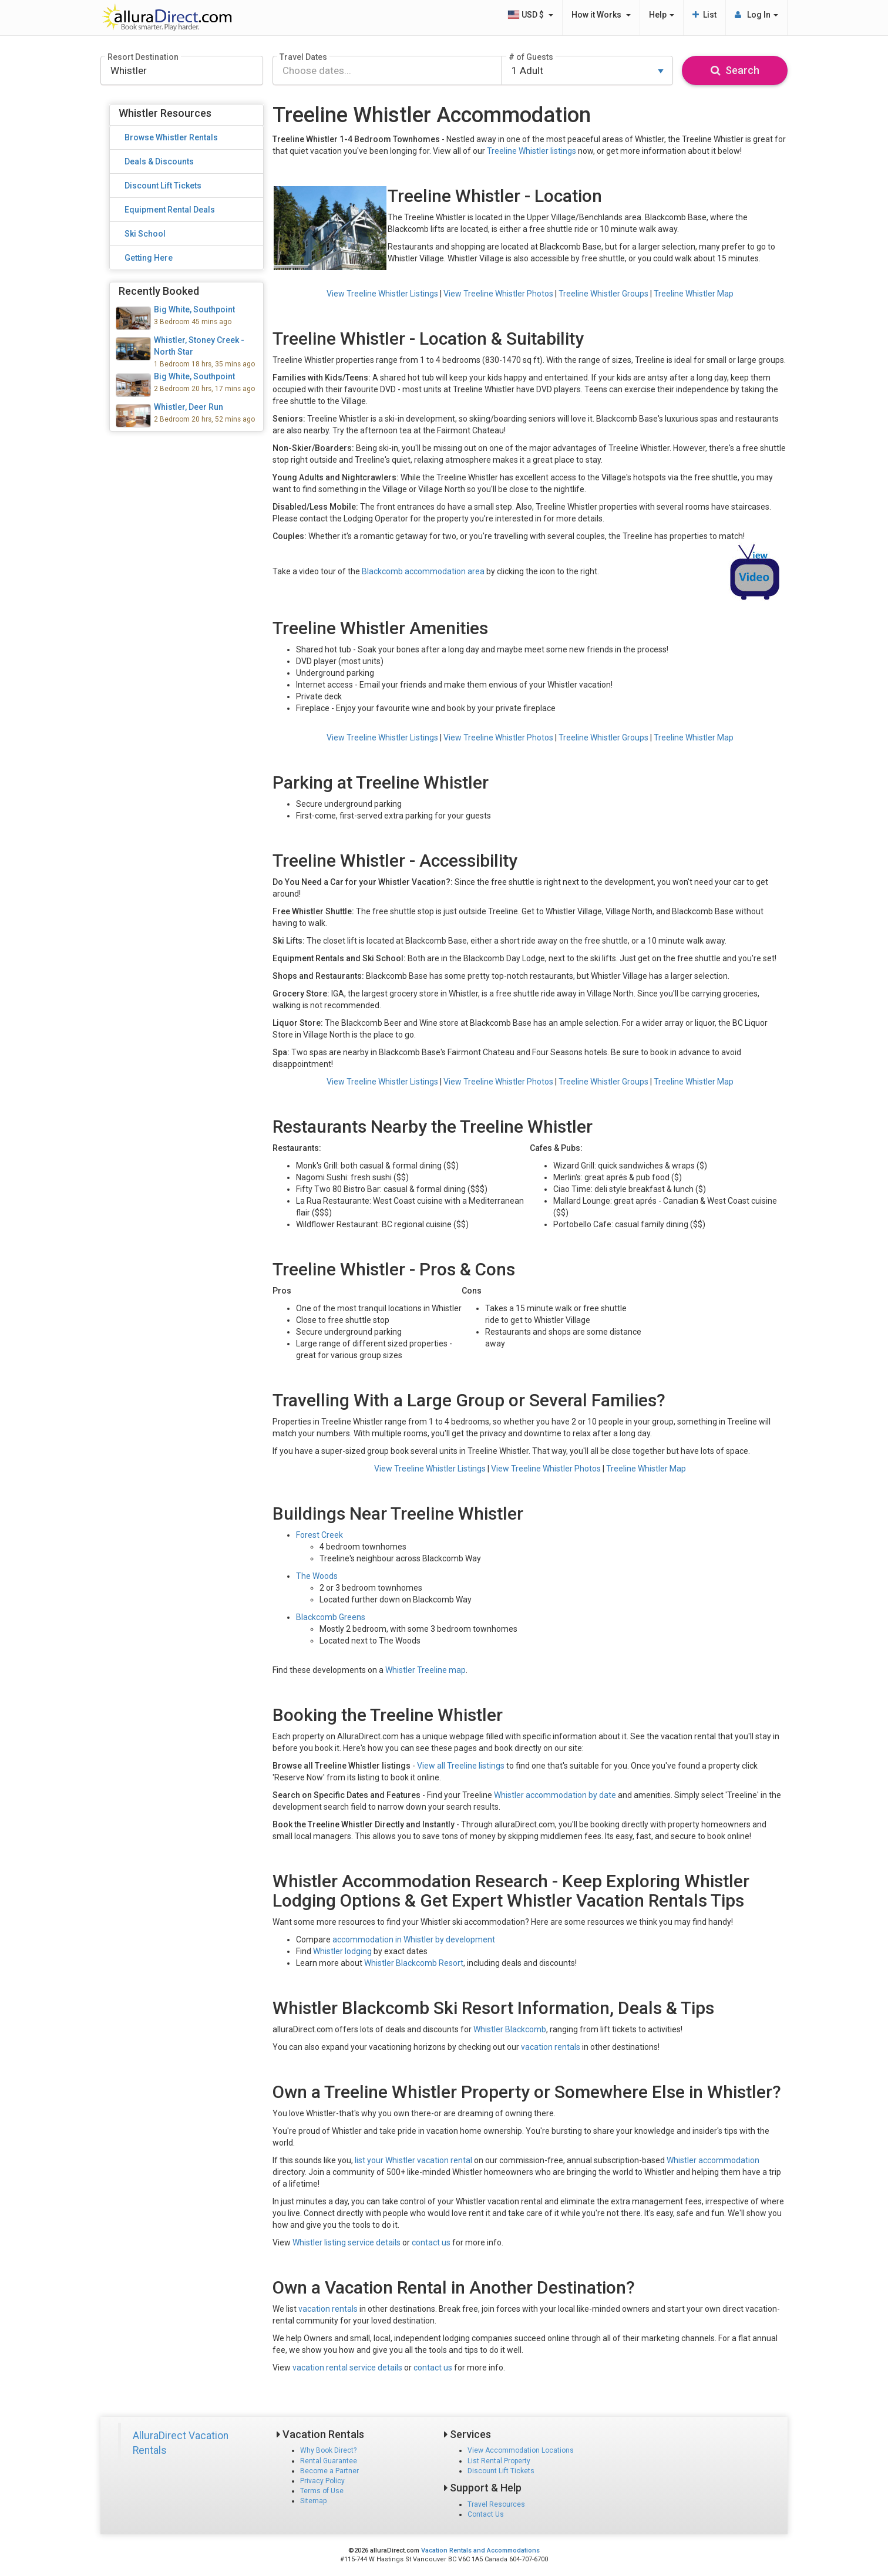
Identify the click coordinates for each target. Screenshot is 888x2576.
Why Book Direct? (328, 2450)
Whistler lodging (342, 1951)
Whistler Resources (165, 113)
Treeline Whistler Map (694, 293)
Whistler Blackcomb (509, 2029)
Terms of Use (322, 2491)
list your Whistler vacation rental (413, 2160)
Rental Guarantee (328, 2461)
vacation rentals (550, 2047)
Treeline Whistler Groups (603, 293)
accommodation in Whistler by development (413, 1939)
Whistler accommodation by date (555, 1795)
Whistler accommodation (713, 2160)
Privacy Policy (322, 2481)
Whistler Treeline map (425, 1670)
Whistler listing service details (346, 2242)
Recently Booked (159, 291)
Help (661, 14)
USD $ (530, 14)
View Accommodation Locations (520, 2450)
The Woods (317, 1576)
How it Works (601, 14)
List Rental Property (498, 2461)
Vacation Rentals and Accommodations (480, 2550)
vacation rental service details (347, 2367)
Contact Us (485, 2514)
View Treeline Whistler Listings (382, 293)
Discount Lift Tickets (500, 2471)
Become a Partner (329, 2471)
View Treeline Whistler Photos (498, 293)
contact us (431, 2242)
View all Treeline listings (460, 1765)
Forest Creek (319, 1535)
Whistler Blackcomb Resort (413, 1963)
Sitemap (313, 2501)
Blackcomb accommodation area (423, 571)
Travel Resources (496, 2504)
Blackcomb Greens (330, 1617)
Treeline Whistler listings (531, 151)
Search (735, 70)
